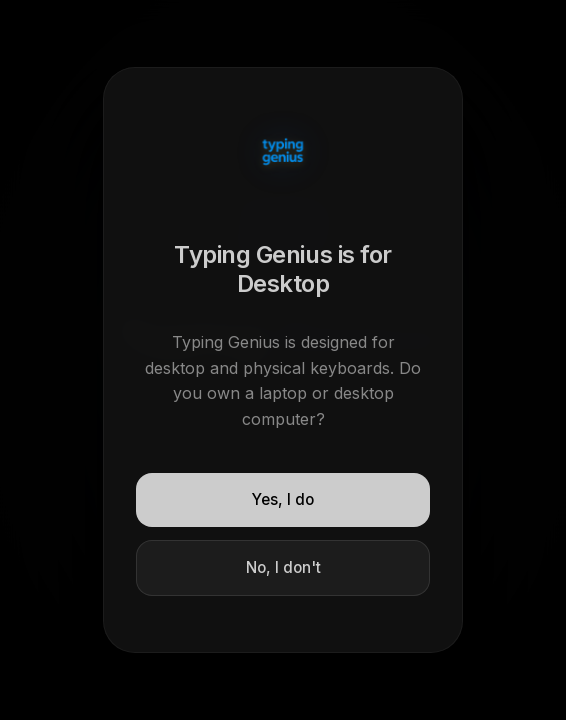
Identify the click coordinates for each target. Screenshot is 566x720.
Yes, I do (283, 499)
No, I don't (283, 567)
